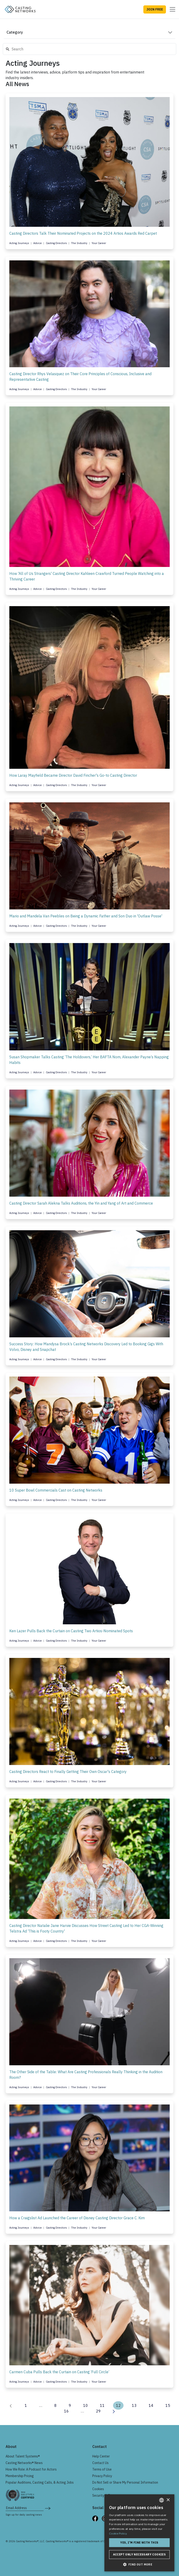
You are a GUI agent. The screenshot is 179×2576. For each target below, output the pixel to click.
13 (134, 2405)
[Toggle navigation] (171, 9)
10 (85, 2405)
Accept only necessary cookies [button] (139, 2554)
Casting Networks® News (24, 2463)
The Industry (79, 243)
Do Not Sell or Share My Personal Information (125, 2482)
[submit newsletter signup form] (48, 2508)
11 (102, 2405)
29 (98, 2411)
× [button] (168, 2500)
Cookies (98, 2489)
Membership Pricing (20, 2476)
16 (66, 2411)
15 (167, 2405)
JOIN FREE (154, 9)
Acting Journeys (19, 243)
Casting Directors (57, 243)
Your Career (99, 243)
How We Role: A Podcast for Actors (31, 2469)
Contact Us (100, 2463)
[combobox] (161, 2500)
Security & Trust (104, 2495)
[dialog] (139, 2532)
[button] (139, 2564)
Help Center (101, 2456)
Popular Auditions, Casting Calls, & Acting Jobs (40, 2482)
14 (151, 2405)
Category (15, 32)
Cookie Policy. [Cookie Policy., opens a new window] (118, 2533)
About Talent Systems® (23, 2456)
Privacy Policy (102, 2476)
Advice (37, 243)
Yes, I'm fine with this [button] (139, 2542)
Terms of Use (102, 2469)
